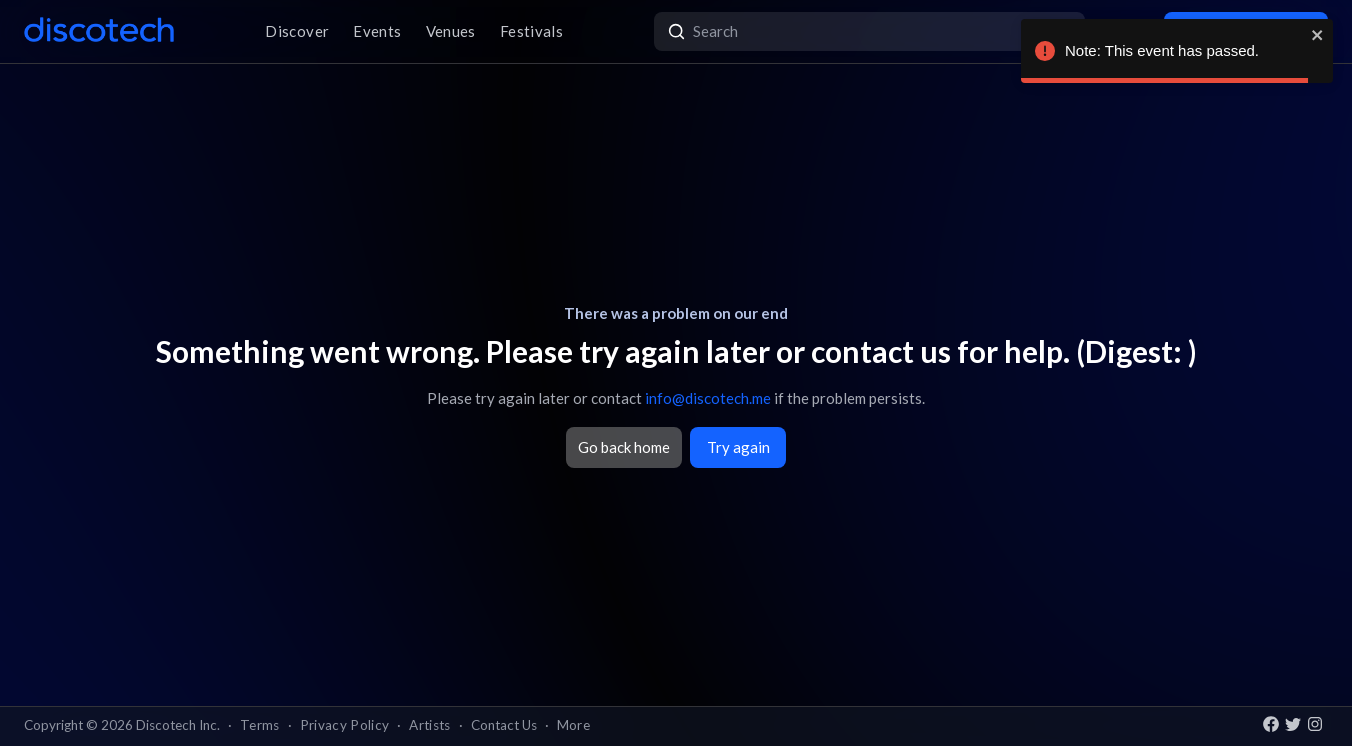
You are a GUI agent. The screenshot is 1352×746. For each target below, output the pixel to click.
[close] (1318, 35)
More (573, 725)
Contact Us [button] (504, 725)
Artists (429, 725)
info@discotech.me (708, 398)
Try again (738, 447)
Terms (260, 725)
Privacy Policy (345, 725)
